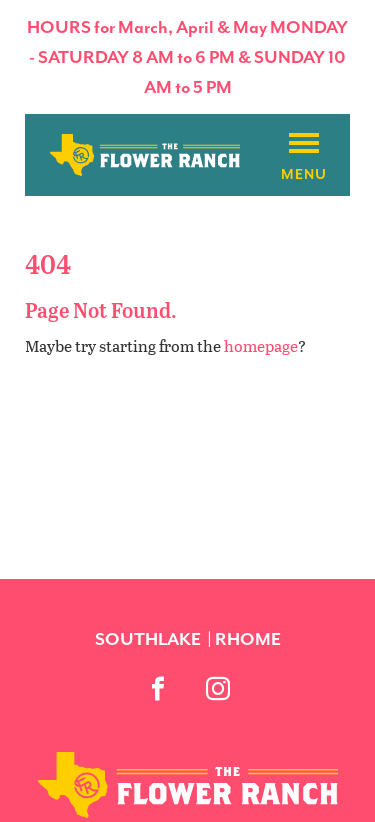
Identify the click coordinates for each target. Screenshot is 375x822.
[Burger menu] (304, 144)
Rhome (248, 639)
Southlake (148, 639)
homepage (261, 345)
